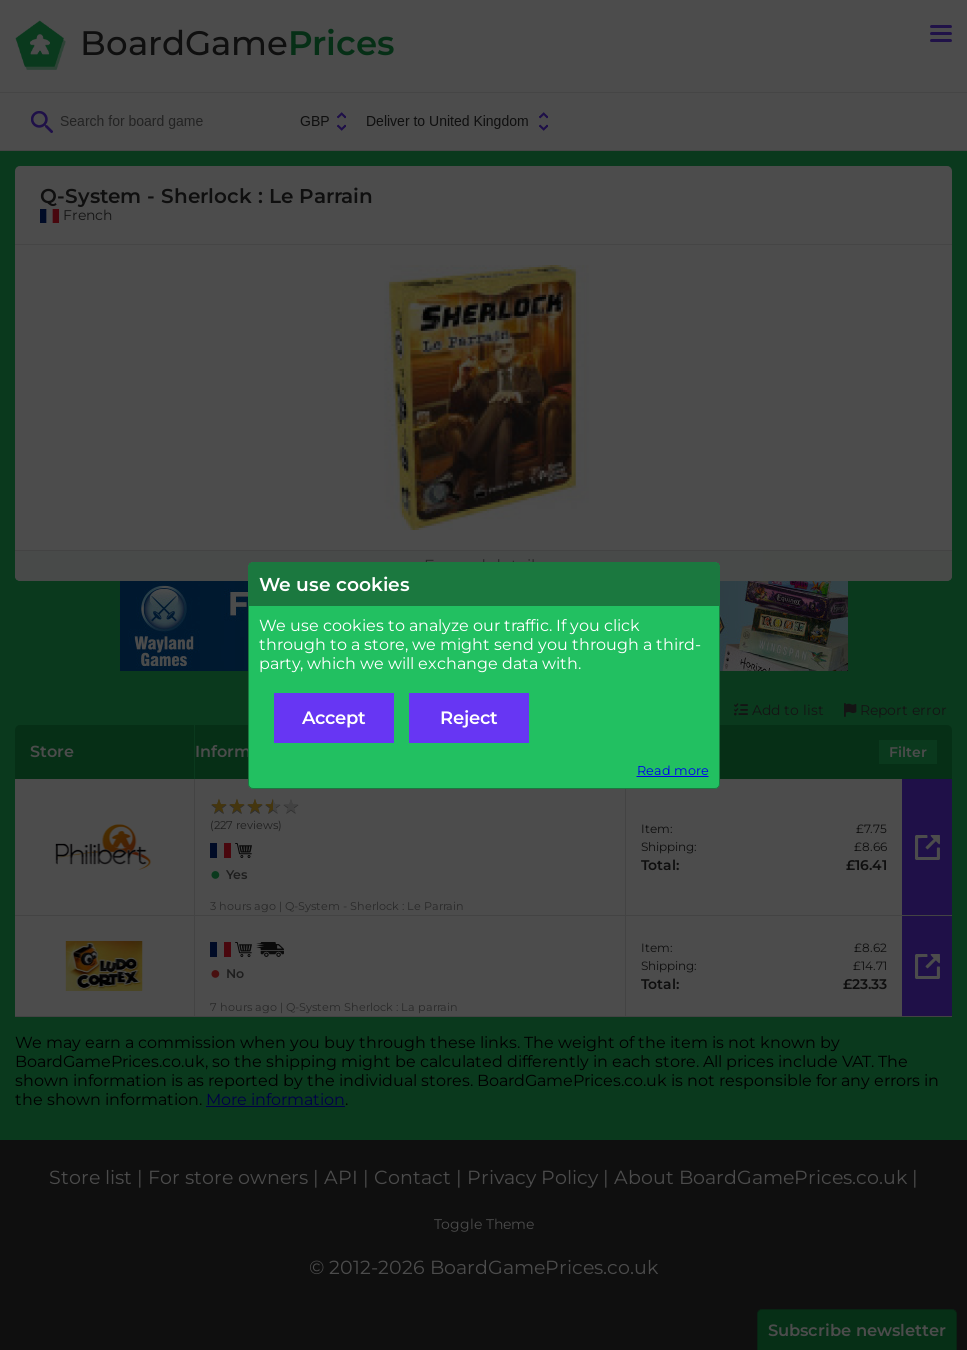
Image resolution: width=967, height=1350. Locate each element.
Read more (673, 770)
